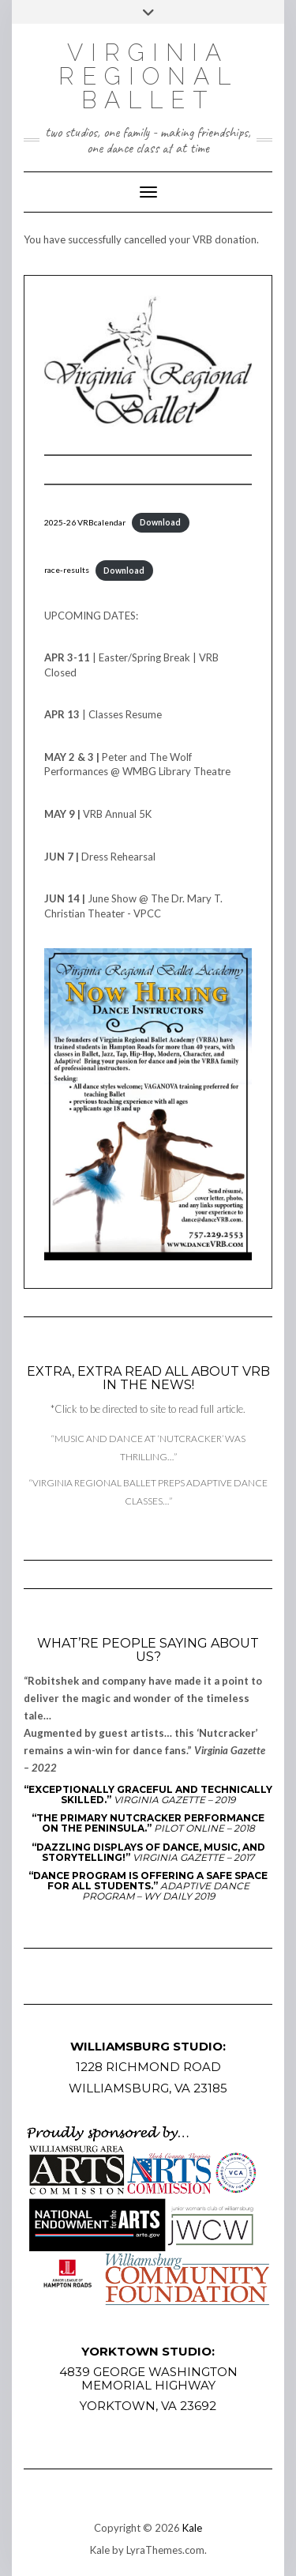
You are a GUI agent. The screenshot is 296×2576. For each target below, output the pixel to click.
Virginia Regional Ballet (148, 76)
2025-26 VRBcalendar (85, 522)
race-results (66, 570)
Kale (192, 2527)
